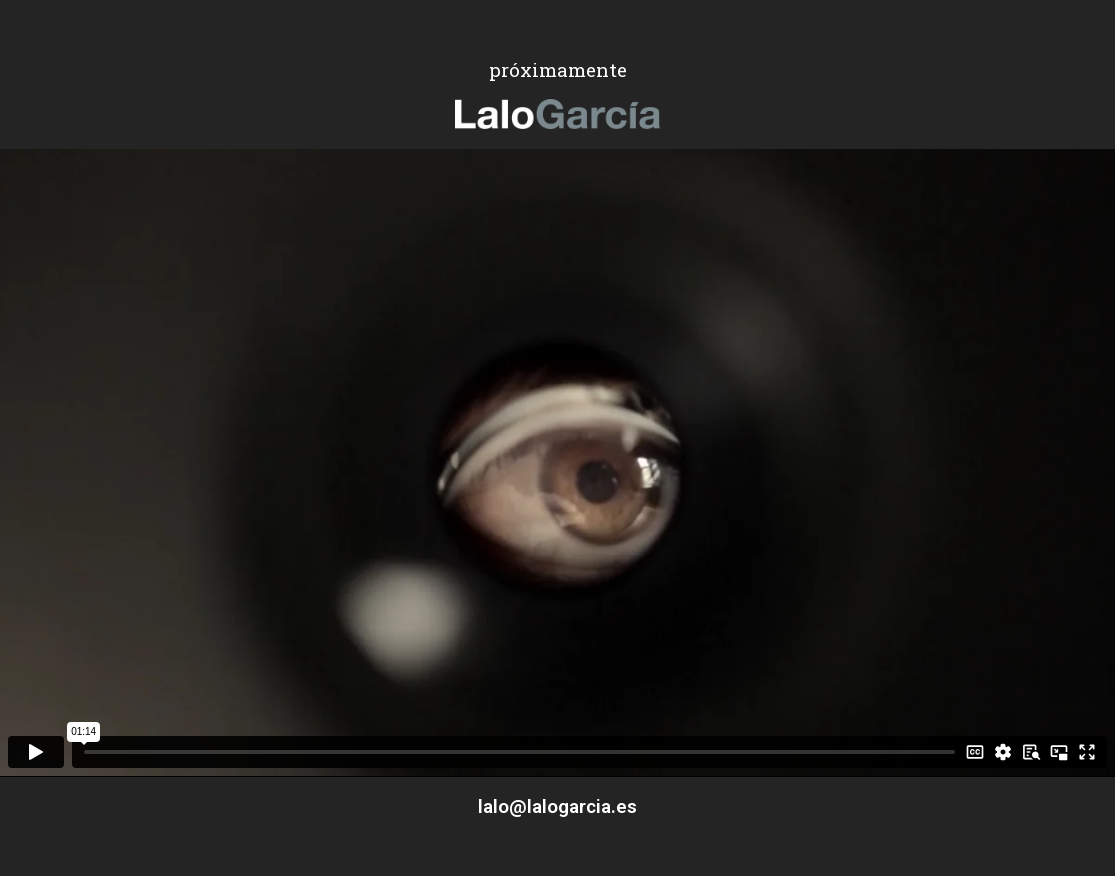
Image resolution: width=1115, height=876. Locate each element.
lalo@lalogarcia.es (557, 806)
